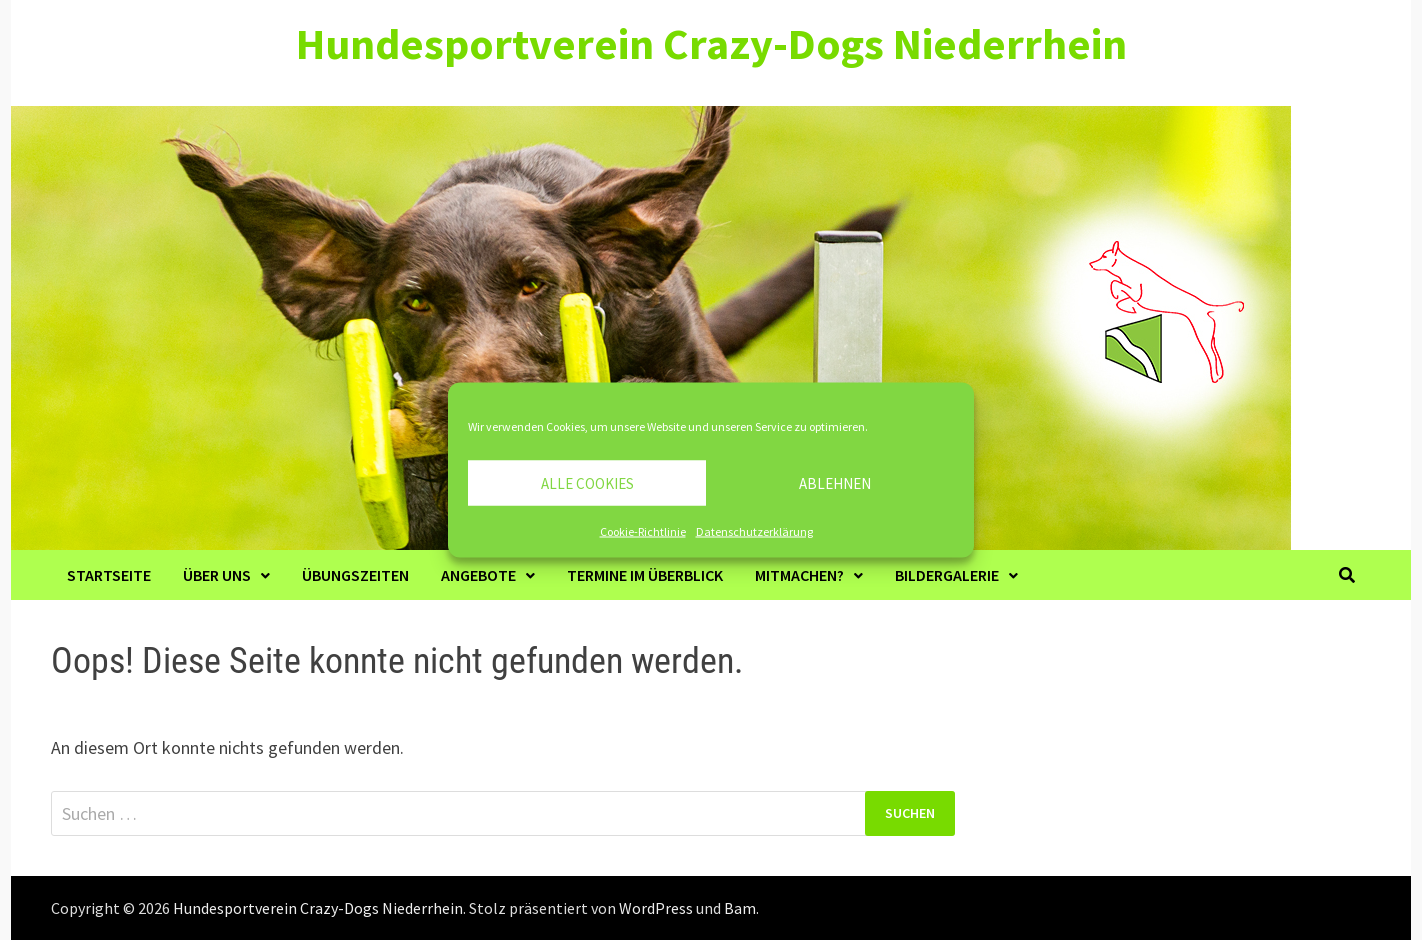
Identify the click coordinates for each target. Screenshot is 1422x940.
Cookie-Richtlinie (643, 531)
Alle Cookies (587, 482)
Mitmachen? (799, 575)
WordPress (656, 908)
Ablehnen (835, 482)
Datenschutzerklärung (754, 531)
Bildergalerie (947, 575)
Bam (740, 908)
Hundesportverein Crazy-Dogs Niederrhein (711, 43)
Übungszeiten (355, 575)
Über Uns (217, 575)
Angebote (478, 575)
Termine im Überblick (645, 575)
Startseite (109, 575)
